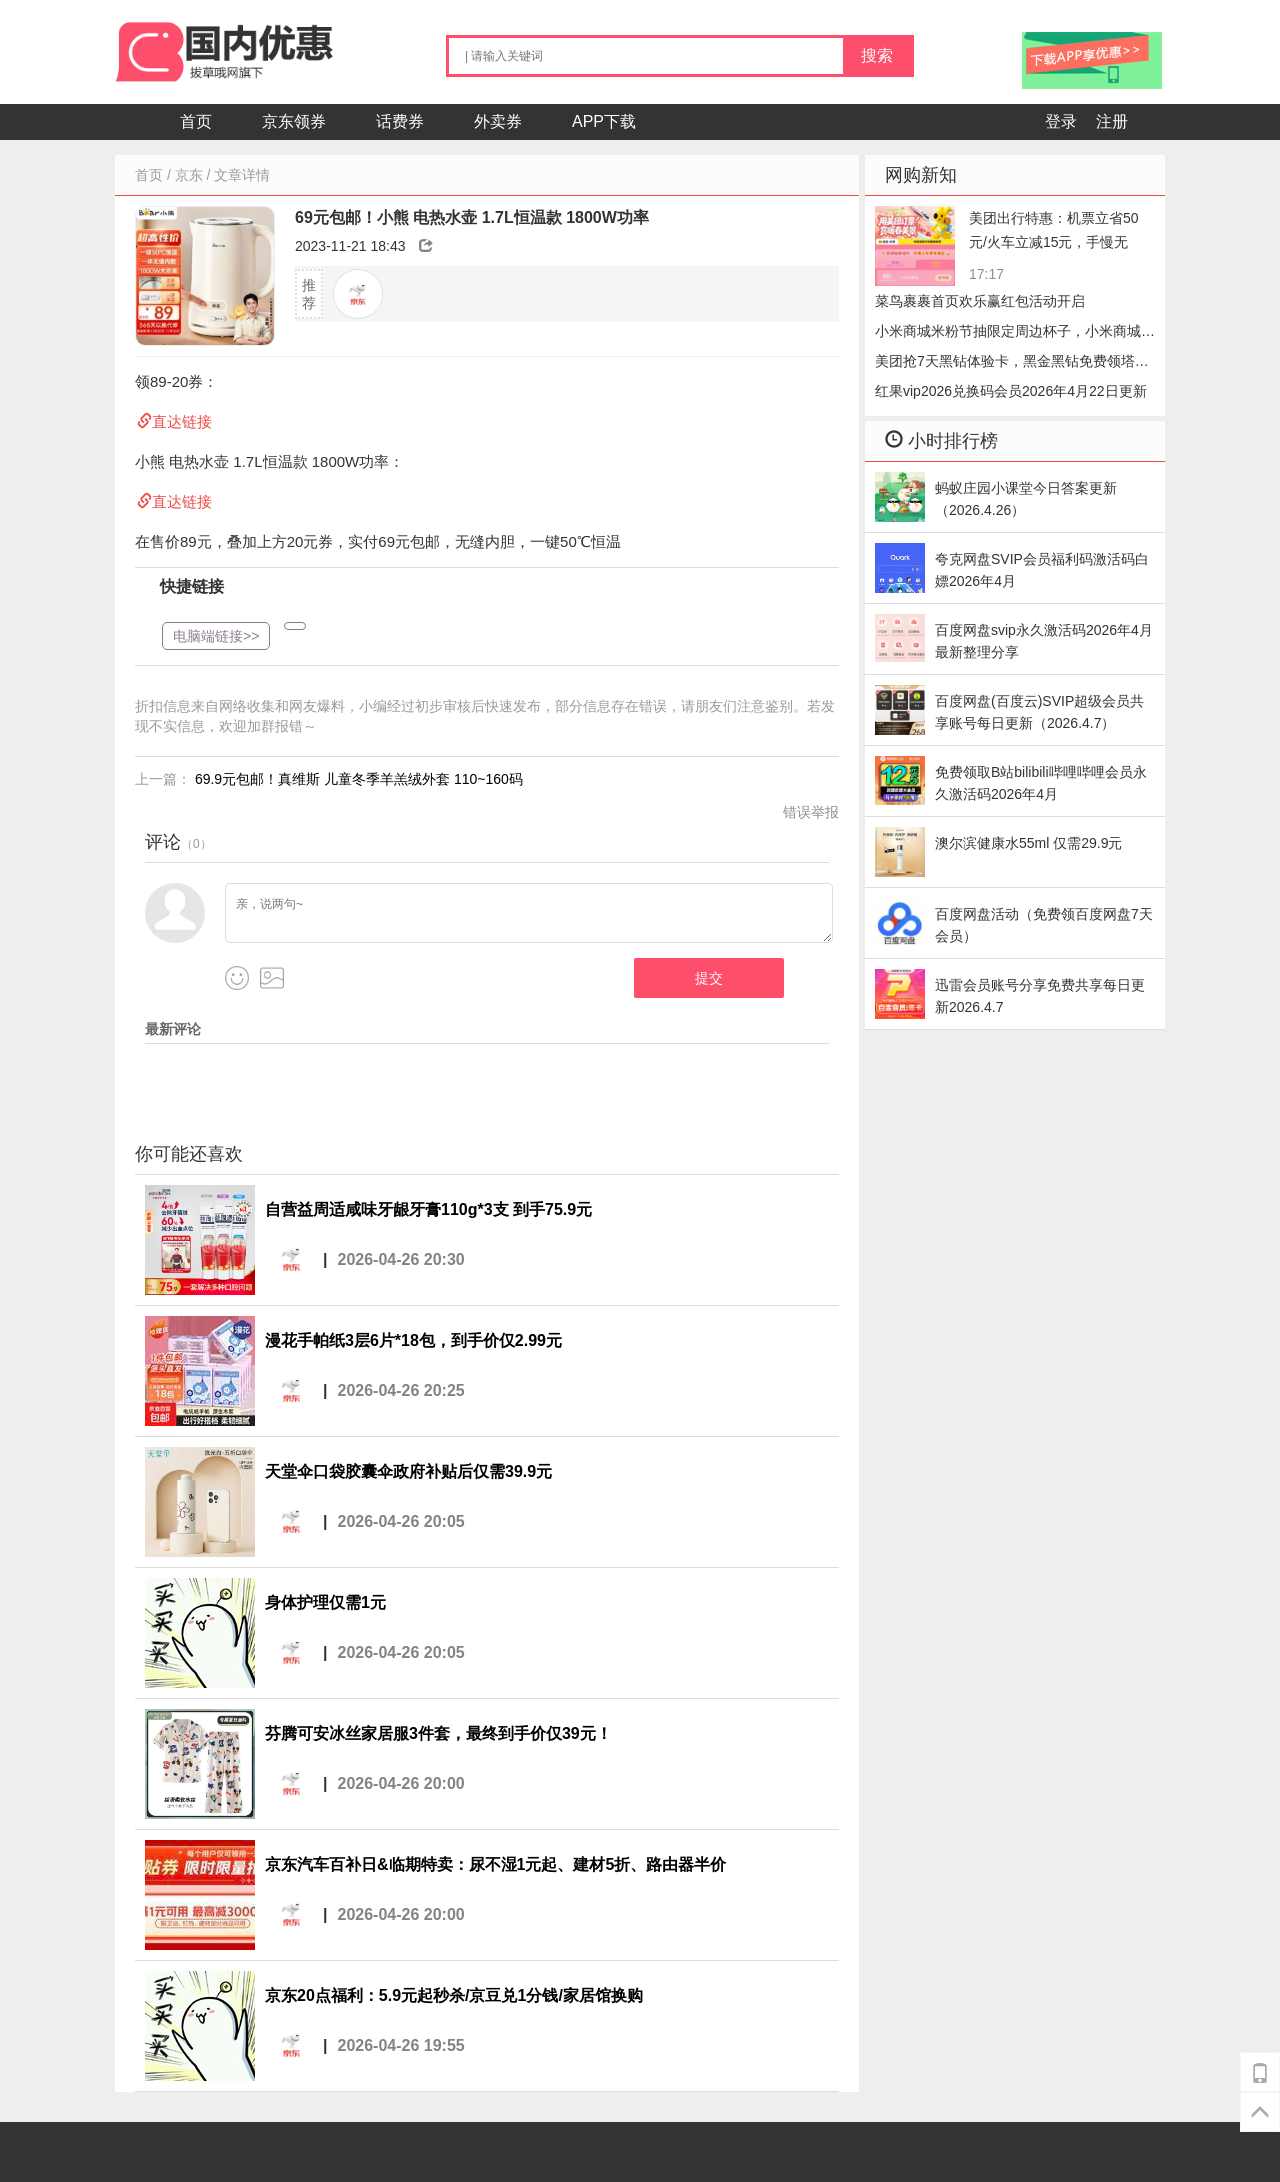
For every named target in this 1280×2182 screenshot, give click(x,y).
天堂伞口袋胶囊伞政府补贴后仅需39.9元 (408, 1471)
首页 (196, 121)
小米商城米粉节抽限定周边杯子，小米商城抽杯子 (1015, 334)
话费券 (400, 121)
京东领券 (294, 121)
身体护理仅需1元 (325, 1602)
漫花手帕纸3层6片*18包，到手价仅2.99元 (413, 1340)
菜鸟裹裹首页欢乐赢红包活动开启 (980, 301)
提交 (709, 978)
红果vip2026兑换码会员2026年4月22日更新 (1011, 391)
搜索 (877, 55)
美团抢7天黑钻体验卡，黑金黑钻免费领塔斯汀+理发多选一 (1012, 364)
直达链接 (182, 421)
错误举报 (811, 812)
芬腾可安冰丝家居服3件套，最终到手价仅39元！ (438, 1733)
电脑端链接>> (216, 636)
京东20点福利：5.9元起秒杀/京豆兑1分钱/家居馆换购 (454, 1995)
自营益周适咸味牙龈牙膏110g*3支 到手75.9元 (428, 1209)
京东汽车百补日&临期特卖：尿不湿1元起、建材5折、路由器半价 (495, 1864)
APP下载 (604, 121)
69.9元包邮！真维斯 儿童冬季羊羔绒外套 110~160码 (359, 779)
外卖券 (498, 121)
